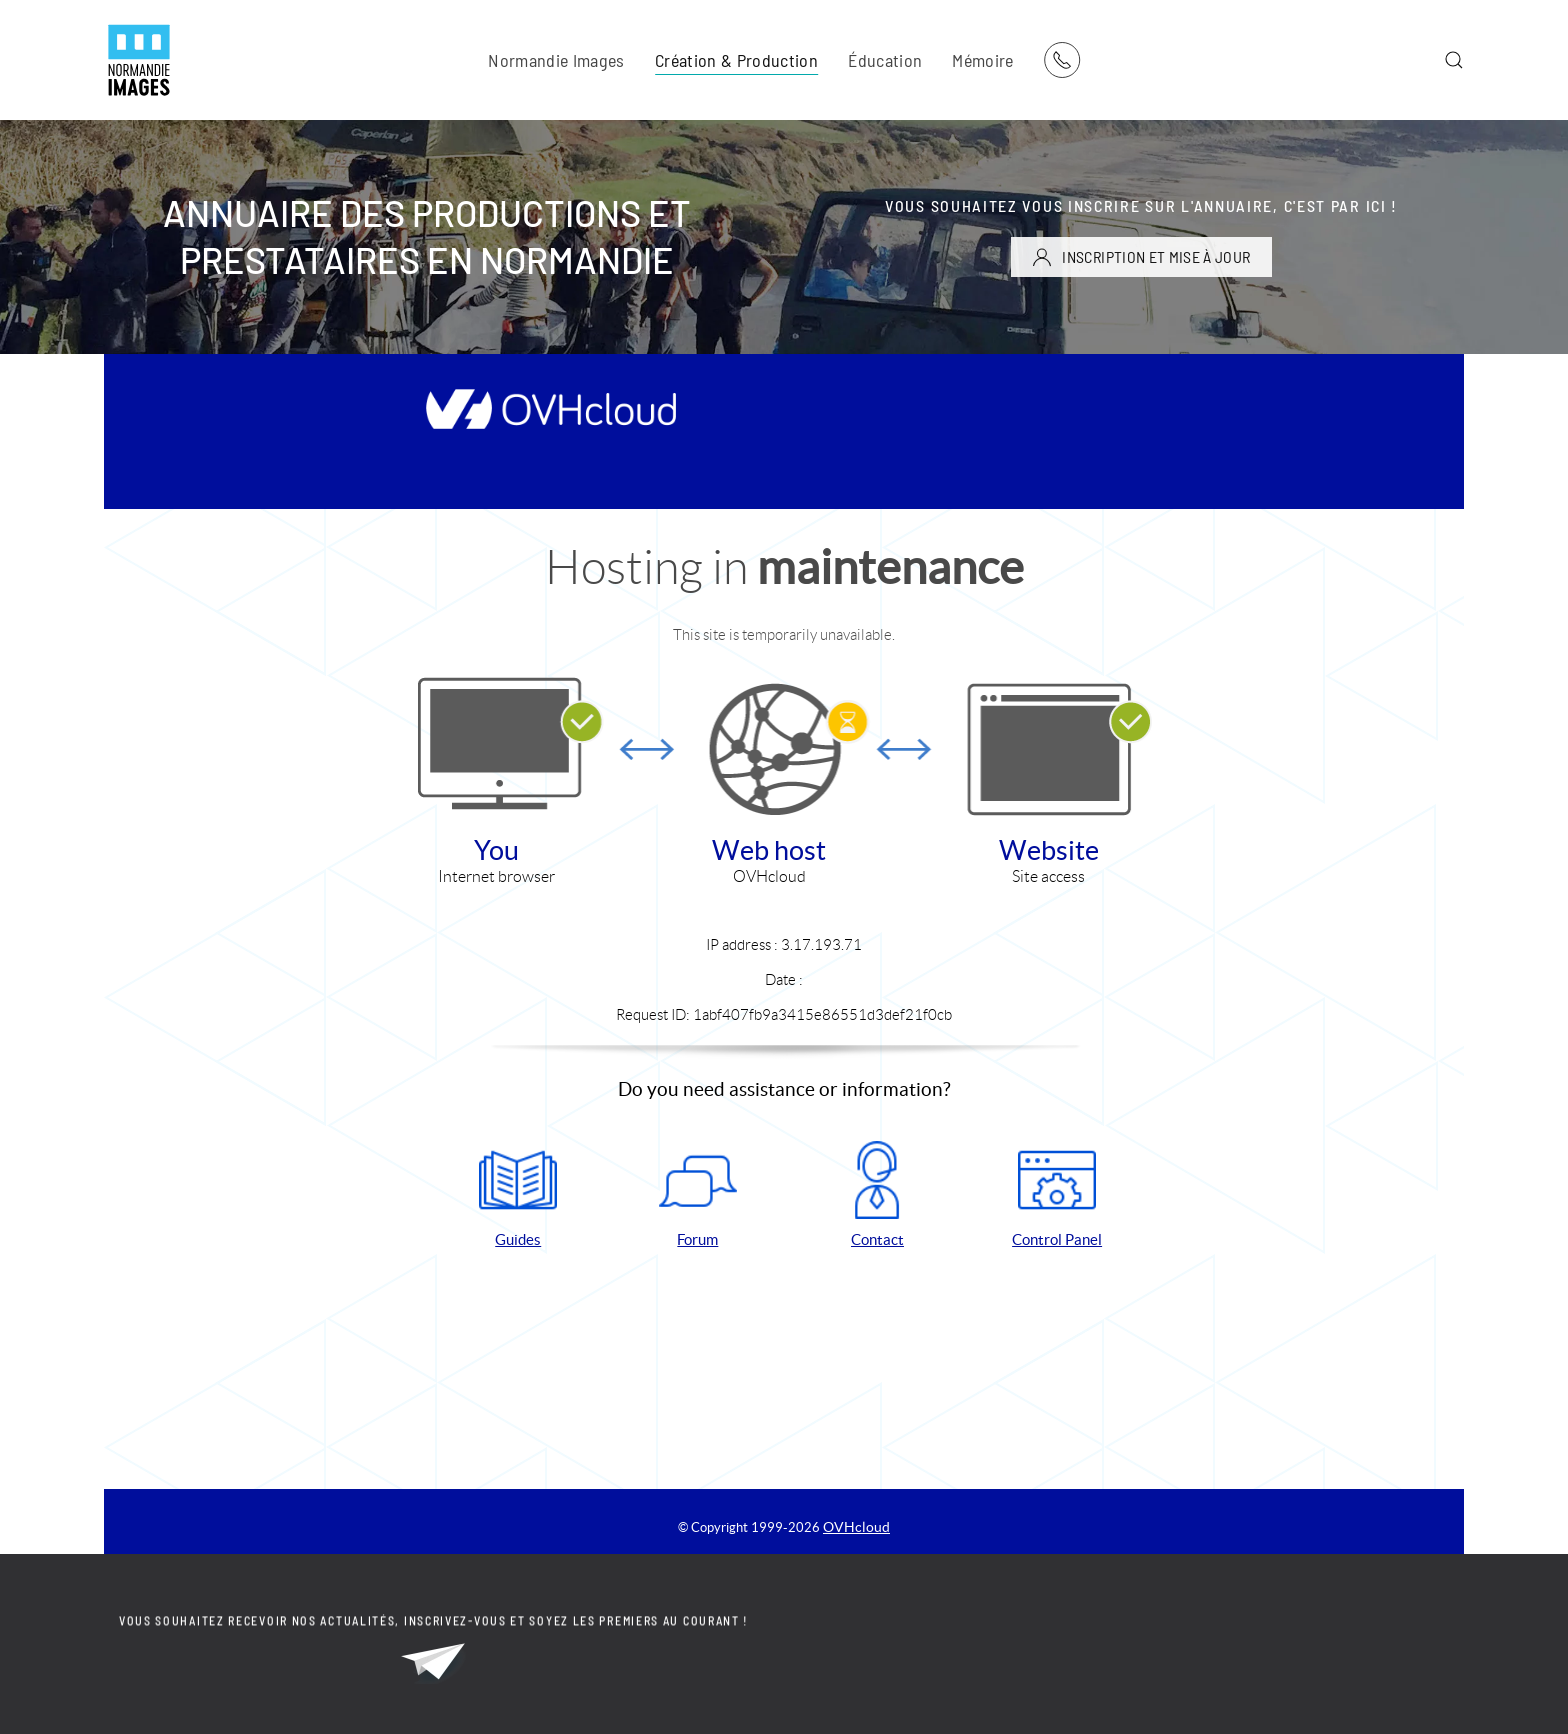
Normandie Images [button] (556, 60)
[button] (1454, 60)
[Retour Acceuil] (139, 60)
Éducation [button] (885, 60)
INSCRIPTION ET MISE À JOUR (1141, 257)
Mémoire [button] (982, 60)
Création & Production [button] (736, 60)
